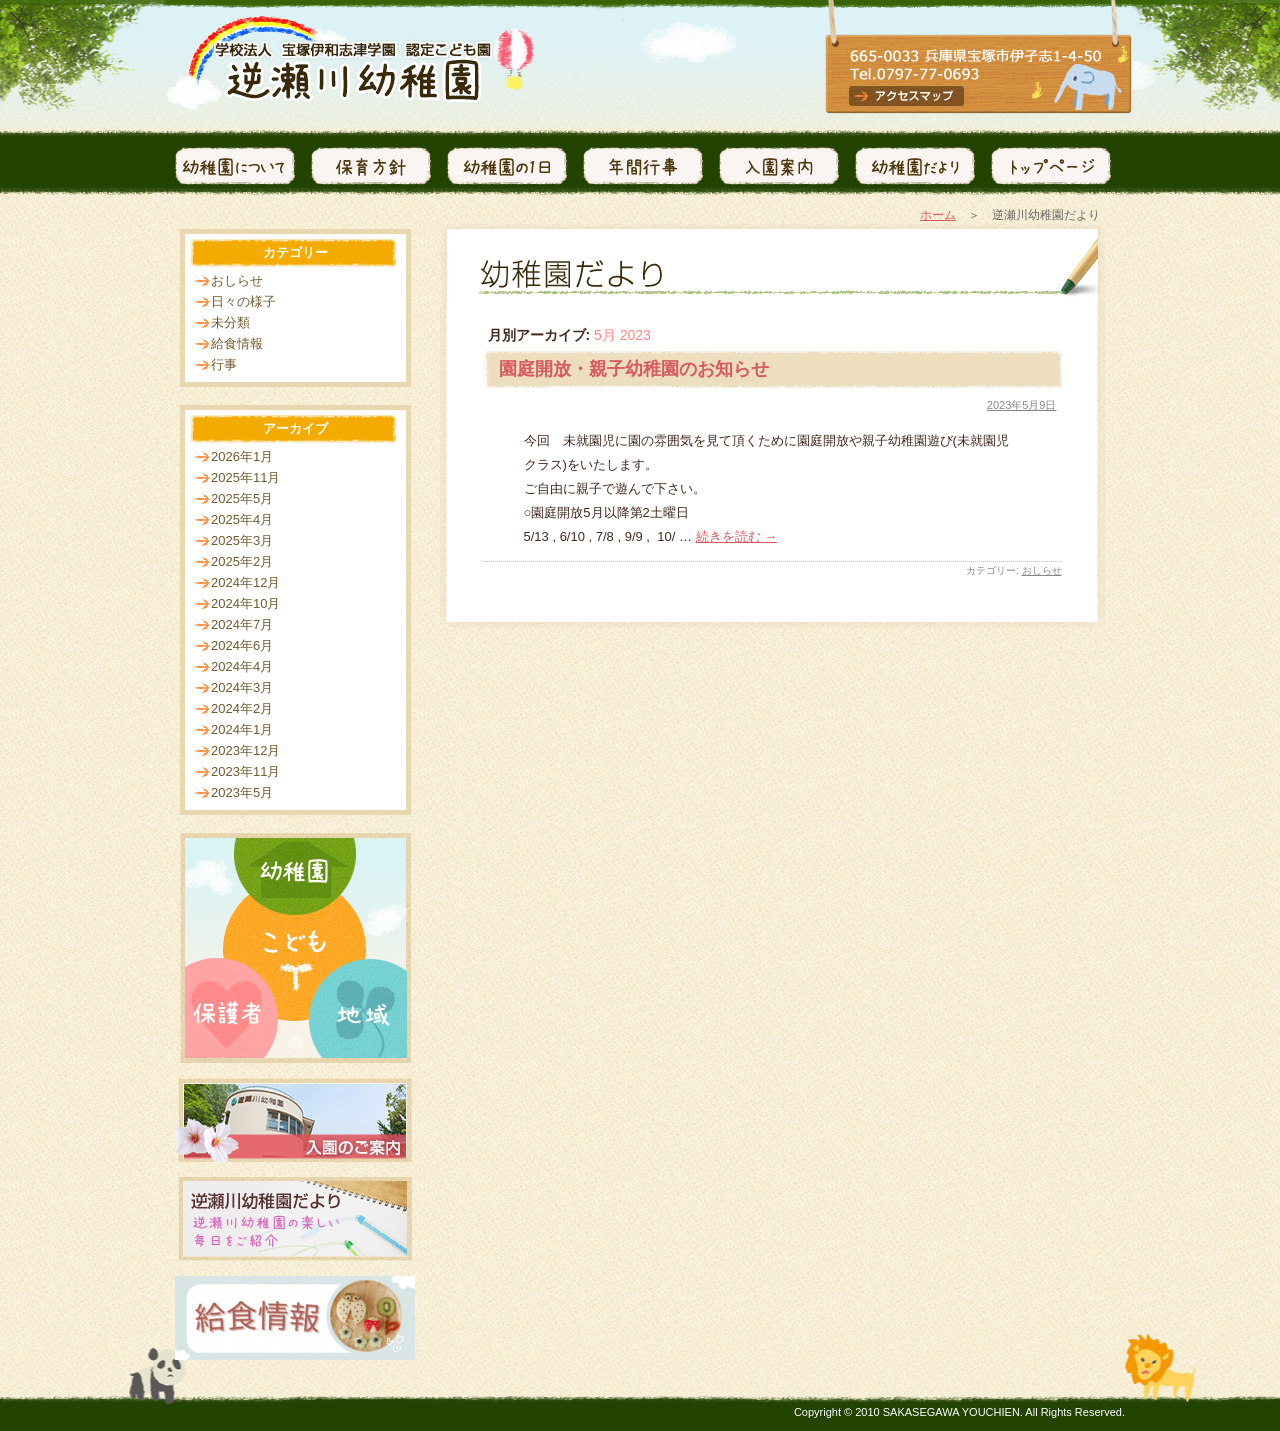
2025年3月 (242, 540)
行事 (224, 364)
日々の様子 (243, 301)
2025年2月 (242, 561)
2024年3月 (242, 687)
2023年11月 (245, 771)
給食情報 (237, 343)
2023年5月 (242, 792)
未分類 (230, 322)
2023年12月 (245, 750)
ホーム (938, 215)
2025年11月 (245, 477)
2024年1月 (242, 729)
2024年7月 (242, 624)
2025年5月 (242, 498)
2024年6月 (242, 645)
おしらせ (1042, 570)
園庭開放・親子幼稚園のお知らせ (634, 369)
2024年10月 (245, 603)
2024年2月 (242, 708)
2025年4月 (242, 519)
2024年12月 (245, 582)
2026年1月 (242, 456)
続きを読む (737, 536)
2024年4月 (242, 666)
